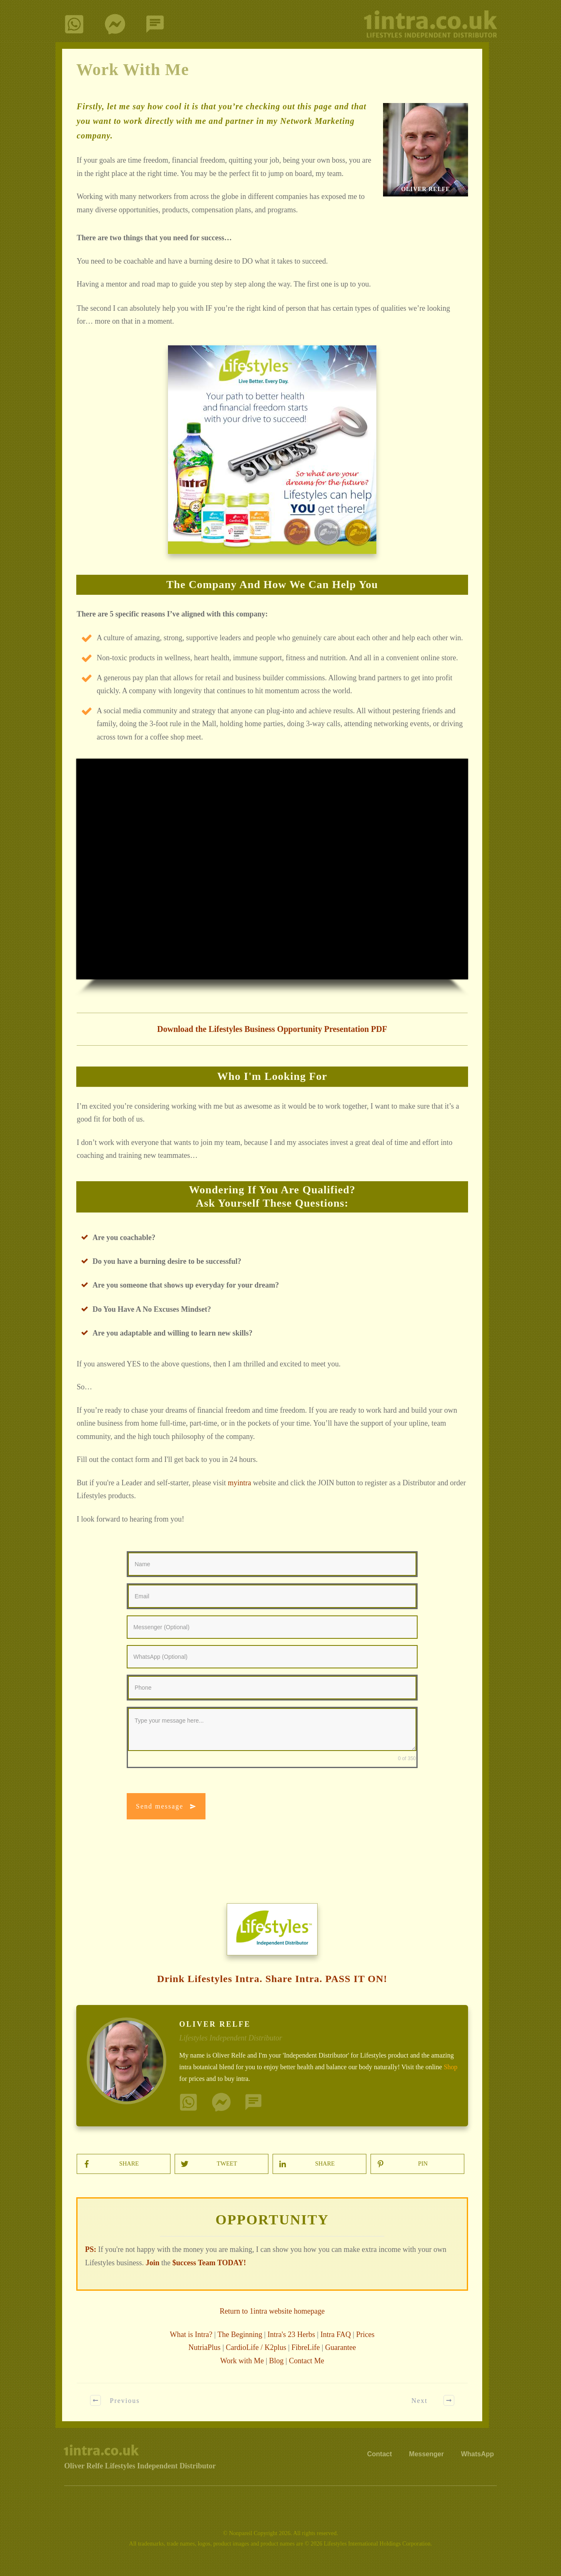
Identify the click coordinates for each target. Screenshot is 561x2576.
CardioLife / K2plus (256, 2347)
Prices (365, 2334)
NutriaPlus (204, 2347)
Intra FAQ (336, 2334)
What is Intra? (191, 2334)
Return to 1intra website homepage (272, 2311)
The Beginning (240, 2334)
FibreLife (305, 2347)
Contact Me (306, 2361)
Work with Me (242, 2361)
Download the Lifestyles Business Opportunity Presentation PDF (272, 1029)
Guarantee (340, 2347)
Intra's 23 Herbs (291, 2334)
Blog (276, 2361)
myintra (239, 1483)
